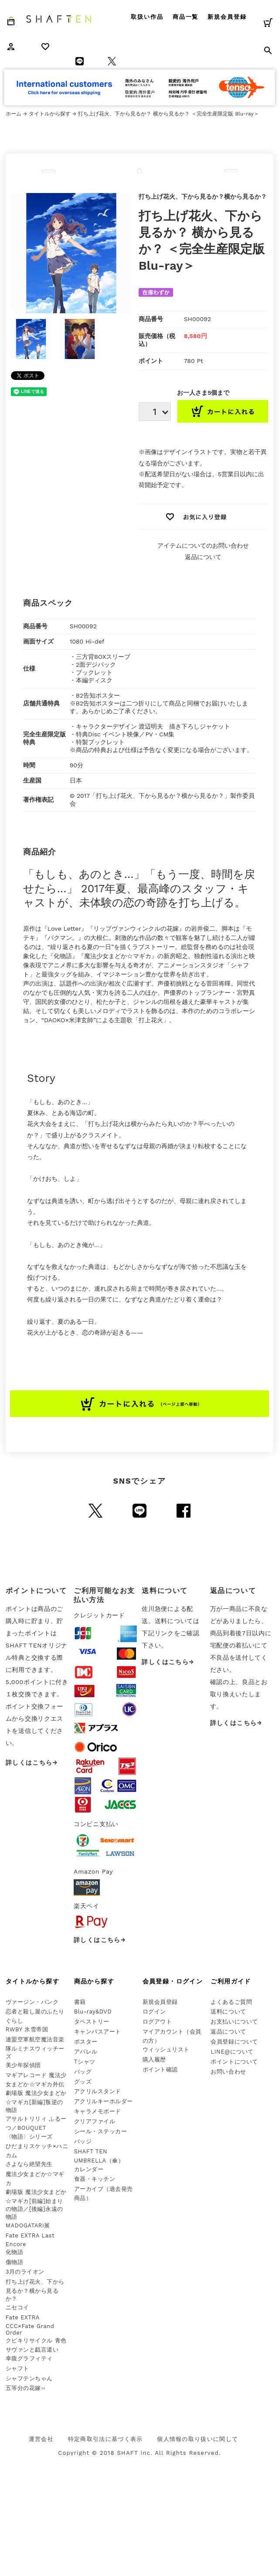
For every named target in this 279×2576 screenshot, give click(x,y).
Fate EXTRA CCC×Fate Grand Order (30, 2325)
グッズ (83, 2081)
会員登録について (234, 2041)
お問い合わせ (228, 2071)
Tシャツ (84, 2061)
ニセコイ (17, 2307)
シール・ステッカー (100, 2131)
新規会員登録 (227, 17)
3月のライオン (25, 2271)
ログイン (154, 2011)
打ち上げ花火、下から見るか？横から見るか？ (35, 2290)
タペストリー (91, 2021)
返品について (203, 556)
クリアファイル (95, 2121)
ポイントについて (234, 2061)
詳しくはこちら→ (32, 1762)
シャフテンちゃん (29, 2378)
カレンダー (89, 2169)
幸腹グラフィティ (29, 2358)
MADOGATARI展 (28, 2225)
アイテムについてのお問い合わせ (203, 545)
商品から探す (94, 1981)
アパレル (86, 2051)
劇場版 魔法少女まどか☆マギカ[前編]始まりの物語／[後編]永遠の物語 (36, 2204)
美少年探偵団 (23, 2065)
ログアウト (157, 2021)
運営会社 (41, 2439)
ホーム (13, 114)
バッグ (83, 2071)
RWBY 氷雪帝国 (27, 2029)
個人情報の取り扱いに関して (197, 2439)
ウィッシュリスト (166, 2049)
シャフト (17, 2368)
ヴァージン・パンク (32, 2002)
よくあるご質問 (231, 2002)
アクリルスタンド (97, 2091)
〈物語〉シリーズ (29, 2136)
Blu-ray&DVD (93, 2011)
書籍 (80, 2002)
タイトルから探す (50, 114)
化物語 (15, 2252)
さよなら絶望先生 (29, 2164)
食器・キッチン (95, 2179)
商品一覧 (186, 17)
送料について (228, 2011)
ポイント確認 (160, 2069)
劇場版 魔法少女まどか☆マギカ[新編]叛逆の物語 (36, 2101)
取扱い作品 (147, 17)
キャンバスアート (97, 2031)
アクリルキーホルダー (103, 2101)
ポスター (86, 2041)
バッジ (83, 2141)
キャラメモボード (97, 2111)
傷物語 (15, 2262)
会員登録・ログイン (173, 1981)
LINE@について (232, 2051)
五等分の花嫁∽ (26, 2388)
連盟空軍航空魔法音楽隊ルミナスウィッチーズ (35, 2048)
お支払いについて (234, 2021)
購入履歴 (154, 2059)
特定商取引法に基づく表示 (105, 2439)
